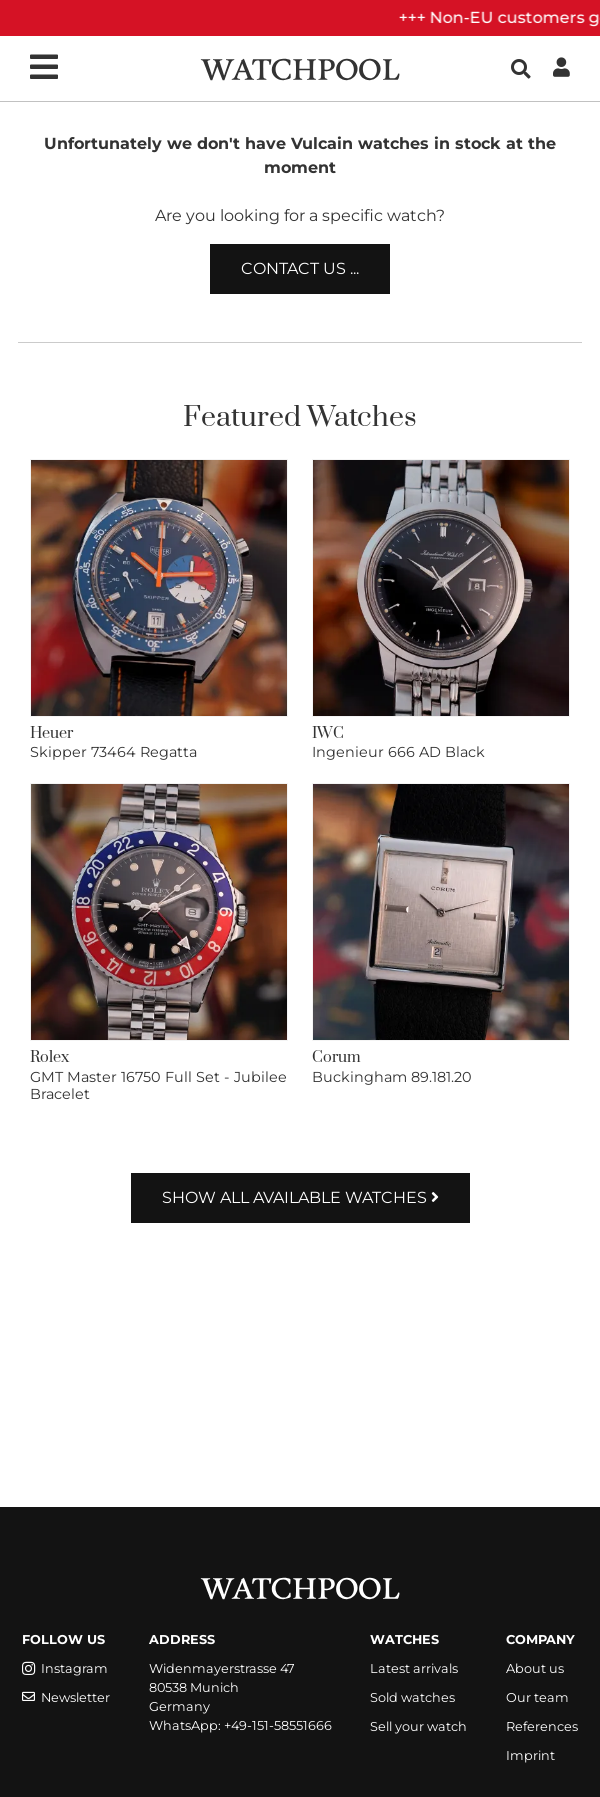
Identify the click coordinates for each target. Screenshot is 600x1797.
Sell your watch (418, 1726)
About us (535, 1668)
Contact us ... (300, 268)
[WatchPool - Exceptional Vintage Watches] (300, 67)
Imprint (530, 1755)
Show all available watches (300, 1197)
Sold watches (412, 1697)
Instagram (65, 1668)
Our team (537, 1697)
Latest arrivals (414, 1668)
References (542, 1726)
